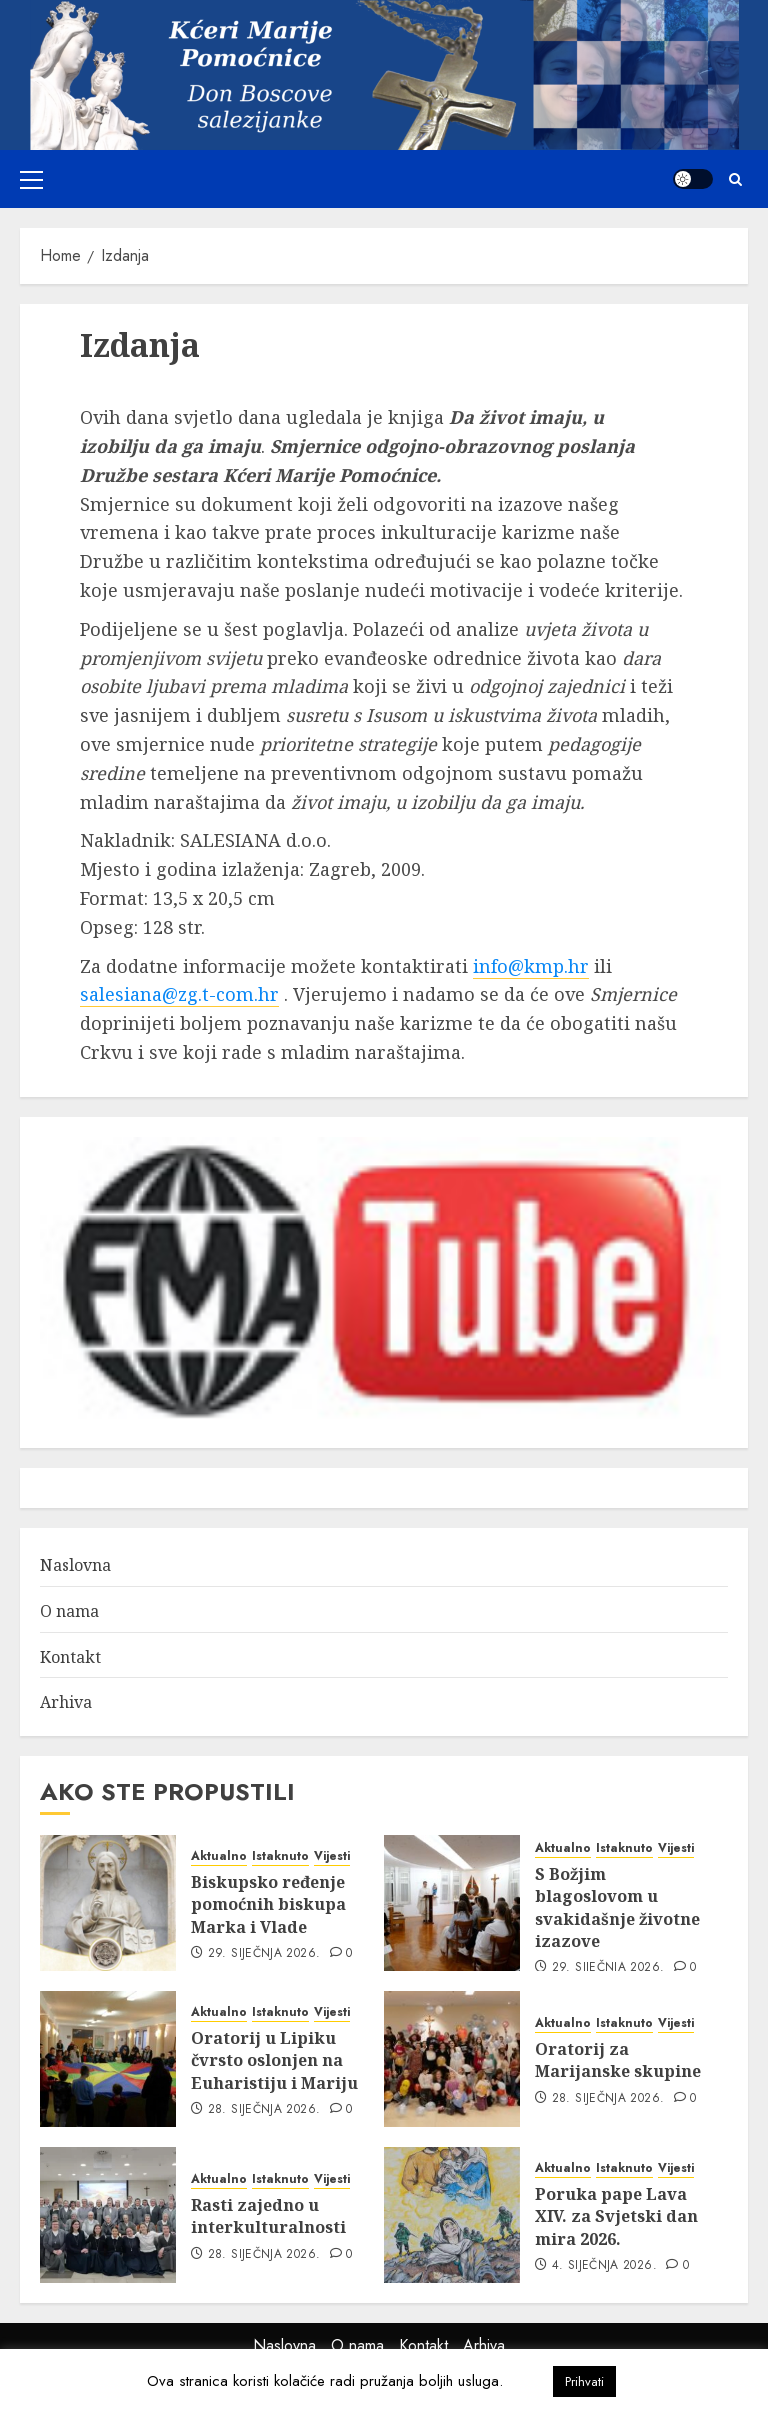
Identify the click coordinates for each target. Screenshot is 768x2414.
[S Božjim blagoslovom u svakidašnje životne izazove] (452, 1903)
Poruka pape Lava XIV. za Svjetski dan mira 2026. (616, 2216)
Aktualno (219, 1856)
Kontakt (70, 1657)
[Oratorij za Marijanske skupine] (452, 2059)
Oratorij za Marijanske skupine (618, 2060)
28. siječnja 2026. (264, 2110)
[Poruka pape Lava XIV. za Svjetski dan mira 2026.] (452, 2215)
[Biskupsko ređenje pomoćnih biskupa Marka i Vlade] (108, 1903)
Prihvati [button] (584, 2381)
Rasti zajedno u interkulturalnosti (268, 2216)
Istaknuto (280, 1856)
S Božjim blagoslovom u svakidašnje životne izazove (617, 1907)
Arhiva (66, 1702)
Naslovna (75, 1565)
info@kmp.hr (531, 966)
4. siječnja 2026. (604, 2266)
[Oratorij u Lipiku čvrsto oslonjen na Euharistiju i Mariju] (108, 2059)
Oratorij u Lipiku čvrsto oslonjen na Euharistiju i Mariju (274, 2060)
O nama (69, 1611)
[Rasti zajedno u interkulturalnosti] (108, 2215)
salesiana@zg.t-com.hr (179, 994)
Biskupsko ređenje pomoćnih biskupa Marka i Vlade (268, 1904)
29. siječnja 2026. (264, 1954)
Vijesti (332, 1856)
